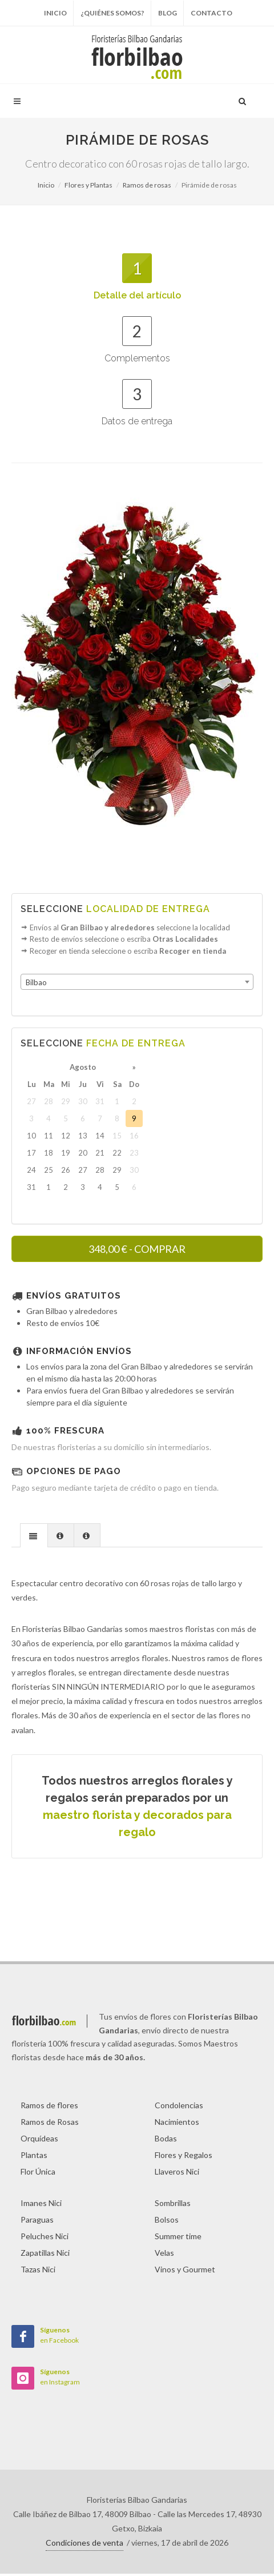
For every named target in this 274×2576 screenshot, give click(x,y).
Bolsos (167, 2222)
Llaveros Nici (177, 2174)
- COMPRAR (137, 1251)
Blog (167, 13)
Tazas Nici (38, 2271)
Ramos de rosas (147, 185)
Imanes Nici (41, 2205)
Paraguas (37, 2222)
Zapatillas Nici (45, 2255)
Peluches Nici (44, 2238)
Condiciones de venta (84, 2545)
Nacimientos (177, 2124)
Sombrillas (173, 2205)
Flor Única (38, 2174)
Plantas (34, 2157)
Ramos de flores (49, 2107)
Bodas (166, 2140)
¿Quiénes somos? (112, 13)
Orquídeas (39, 2140)
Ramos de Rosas (50, 2124)
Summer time (178, 2238)
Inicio (55, 13)
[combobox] (137, 985)
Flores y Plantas (88, 185)
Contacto (211, 13)
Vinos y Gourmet (185, 2271)
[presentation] (34, 1538)
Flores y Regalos (183, 2157)
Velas (164, 2255)
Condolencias (179, 2107)
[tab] (34, 1537)
